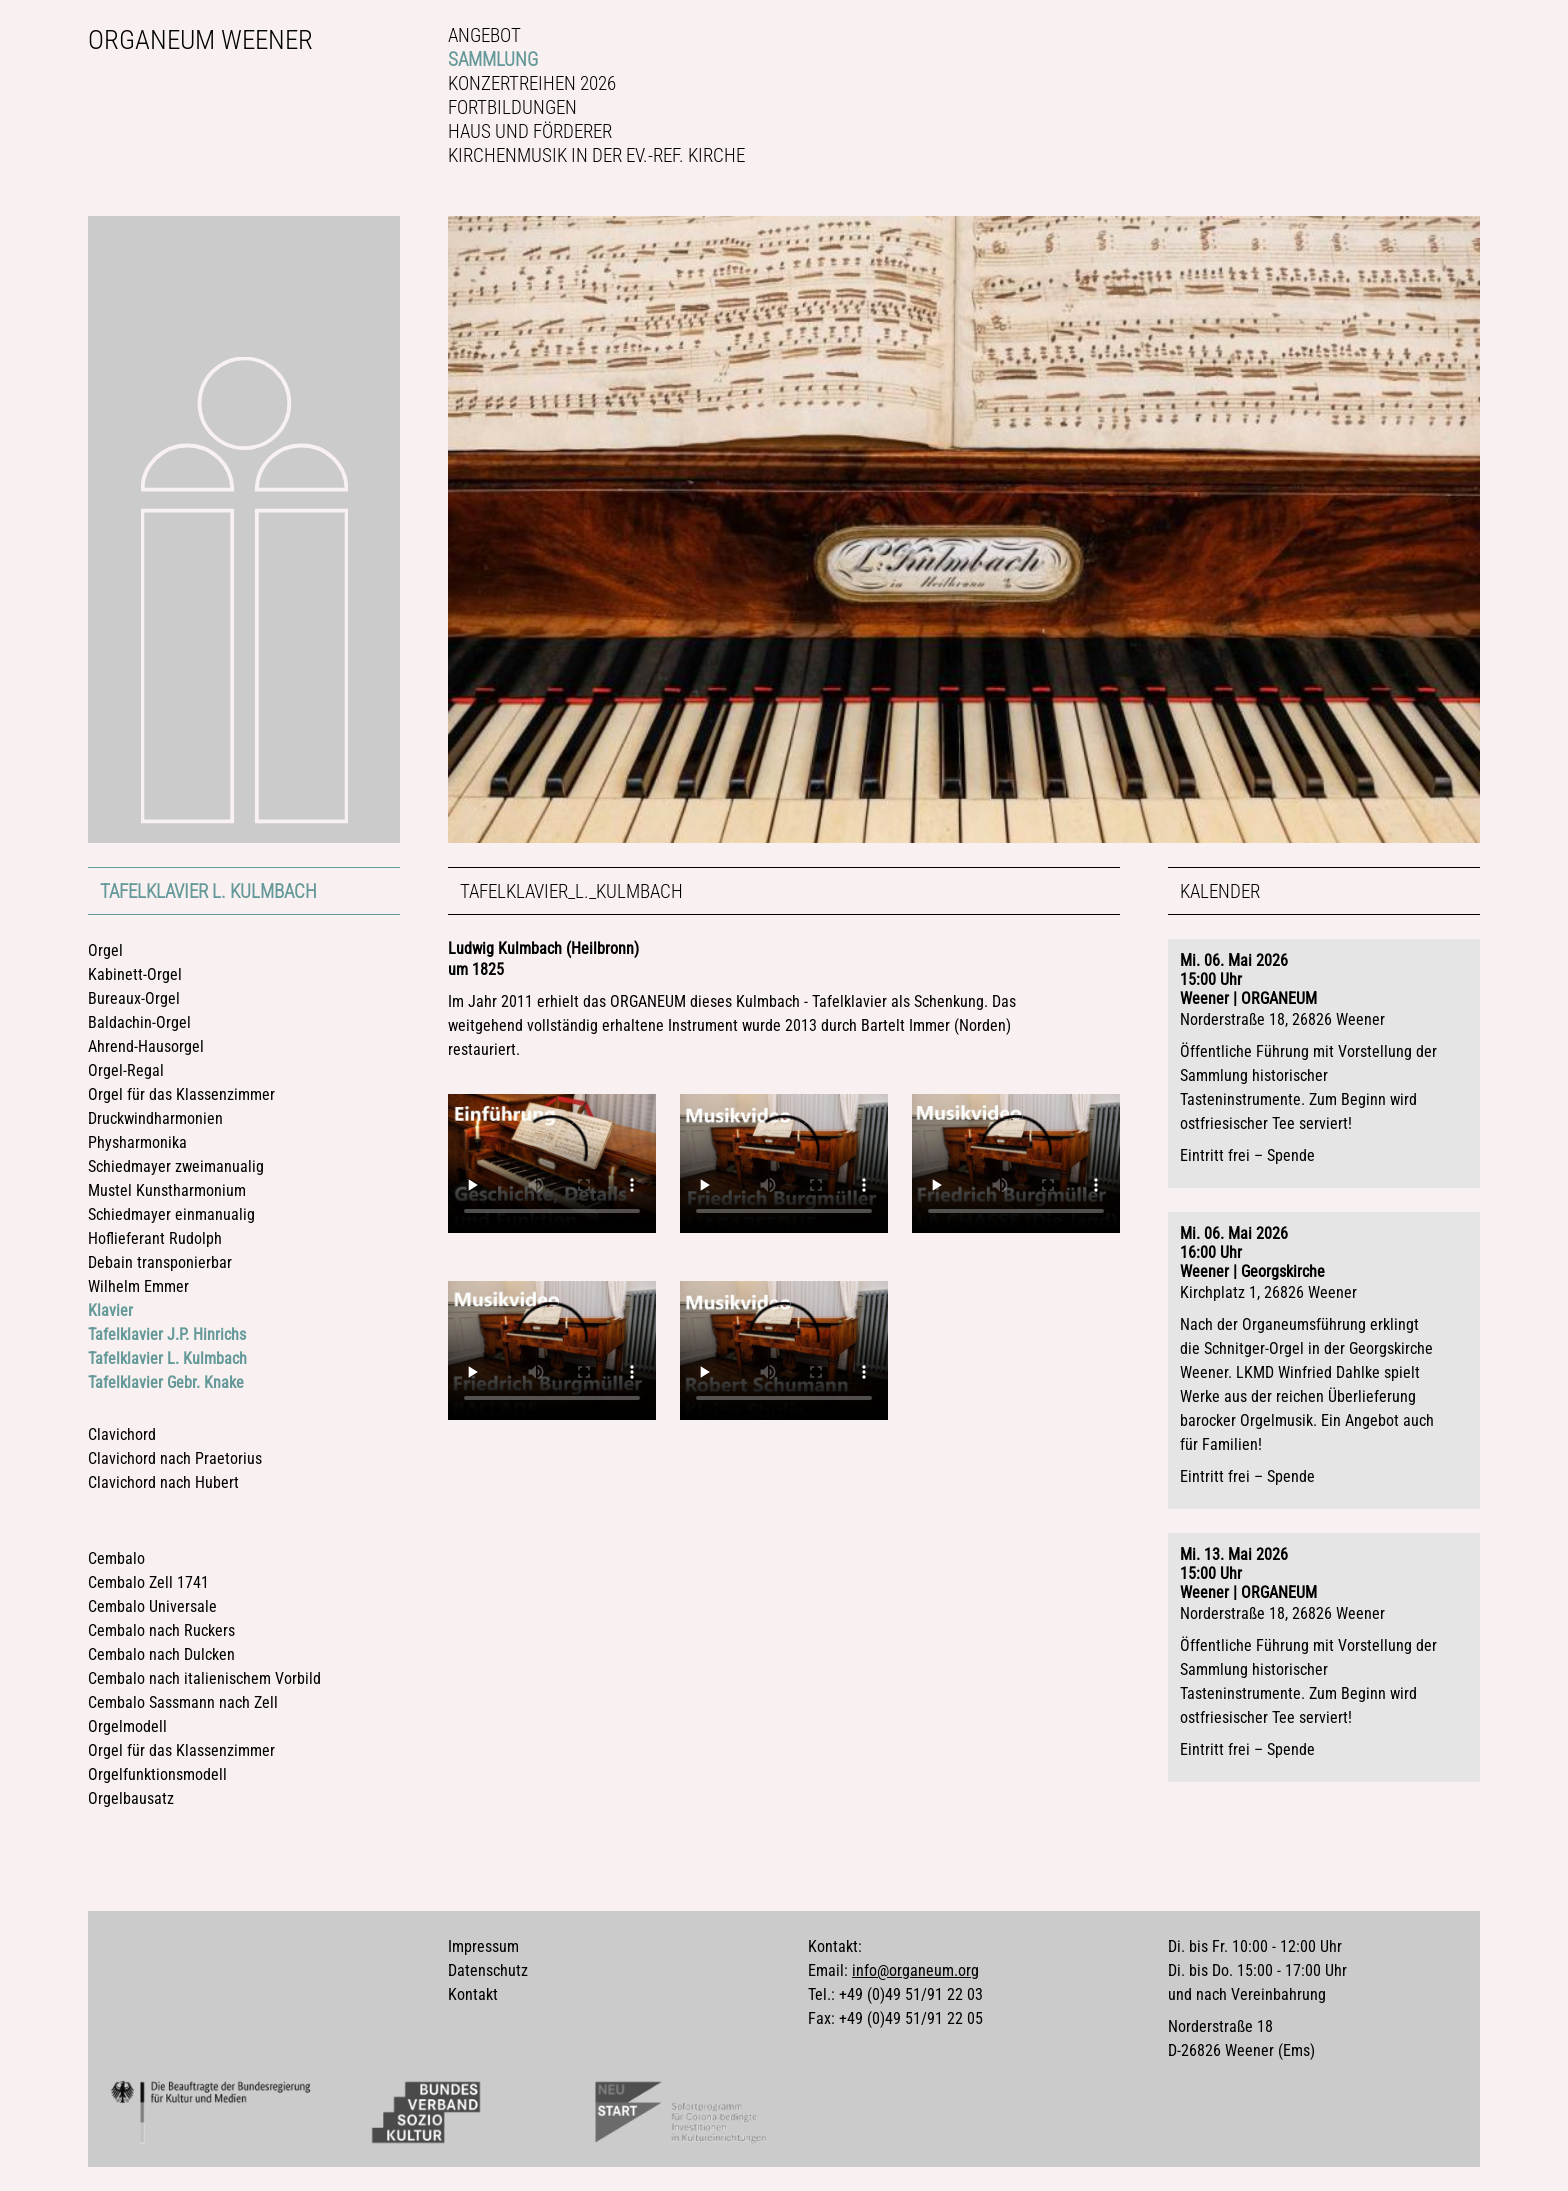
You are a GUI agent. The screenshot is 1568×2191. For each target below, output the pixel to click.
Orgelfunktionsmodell (157, 1774)
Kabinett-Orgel (135, 974)
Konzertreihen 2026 (532, 83)
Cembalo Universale (152, 1606)
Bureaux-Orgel (134, 998)
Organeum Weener (200, 40)
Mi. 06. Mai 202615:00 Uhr (1234, 970)
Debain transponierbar (160, 1262)
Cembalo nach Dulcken (161, 1654)
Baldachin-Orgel (139, 1022)
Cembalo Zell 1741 (148, 1582)
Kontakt (473, 1994)
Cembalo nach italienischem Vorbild (204, 1678)
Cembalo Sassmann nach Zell (183, 1702)
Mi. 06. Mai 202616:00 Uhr (1234, 1243)
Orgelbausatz (131, 1798)
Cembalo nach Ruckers (161, 1630)
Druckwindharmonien (155, 1118)
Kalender (1220, 891)
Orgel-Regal (126, 1070)
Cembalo (116, 1558)
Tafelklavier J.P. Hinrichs (167, 1334)
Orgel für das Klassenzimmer (181, 1094)
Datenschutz (488, 1970)
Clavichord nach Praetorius (175, 1458)
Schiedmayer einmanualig (171, 1214)
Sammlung (493, 59)
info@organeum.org (915, 1970)
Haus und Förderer (530, 131)
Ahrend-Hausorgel (146, 1046)
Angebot (484, 35)
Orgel (105, 950)
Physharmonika (137, 1142)
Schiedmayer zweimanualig (176, 1166)
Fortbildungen (512, 107)
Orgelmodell (127, 1726)
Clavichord (122, 1434)
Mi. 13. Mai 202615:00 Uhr (1234, 1564)
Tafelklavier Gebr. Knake (166, 1382)
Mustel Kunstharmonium (167, 1190)
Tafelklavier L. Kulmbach (208, 891)
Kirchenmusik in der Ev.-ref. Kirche (596, 155)
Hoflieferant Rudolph (155, 1238)
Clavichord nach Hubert (163, 1482)
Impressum (483, 1946)
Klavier (110, 1310)
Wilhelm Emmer (138, 1286)
